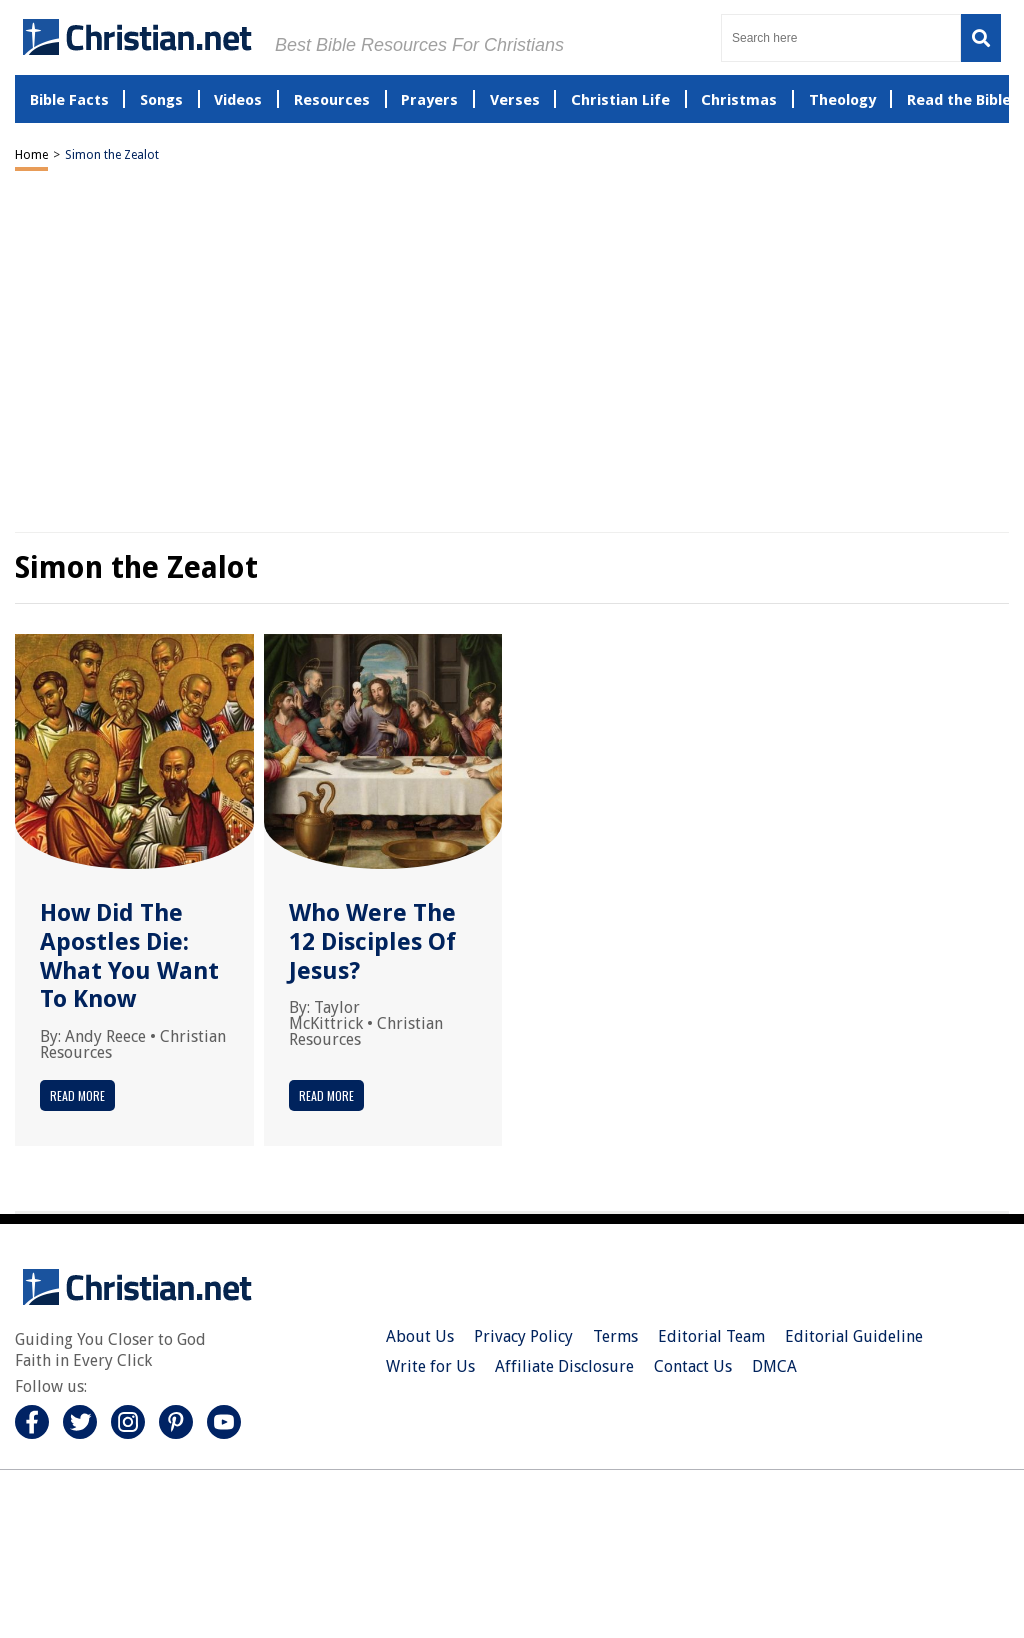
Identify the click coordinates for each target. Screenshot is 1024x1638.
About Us (420, 1336)
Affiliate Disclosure (564, 1366)
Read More (77, 1095)
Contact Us (693, 1366)
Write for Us (430, 1366)
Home (31, 155)
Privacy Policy (523, 1336)
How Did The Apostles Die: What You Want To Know (129, 956)
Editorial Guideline (854, 1336)
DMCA (774, 1366)
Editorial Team (711, 1336)
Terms (615, 1336)
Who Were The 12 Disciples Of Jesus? (372, 942)
